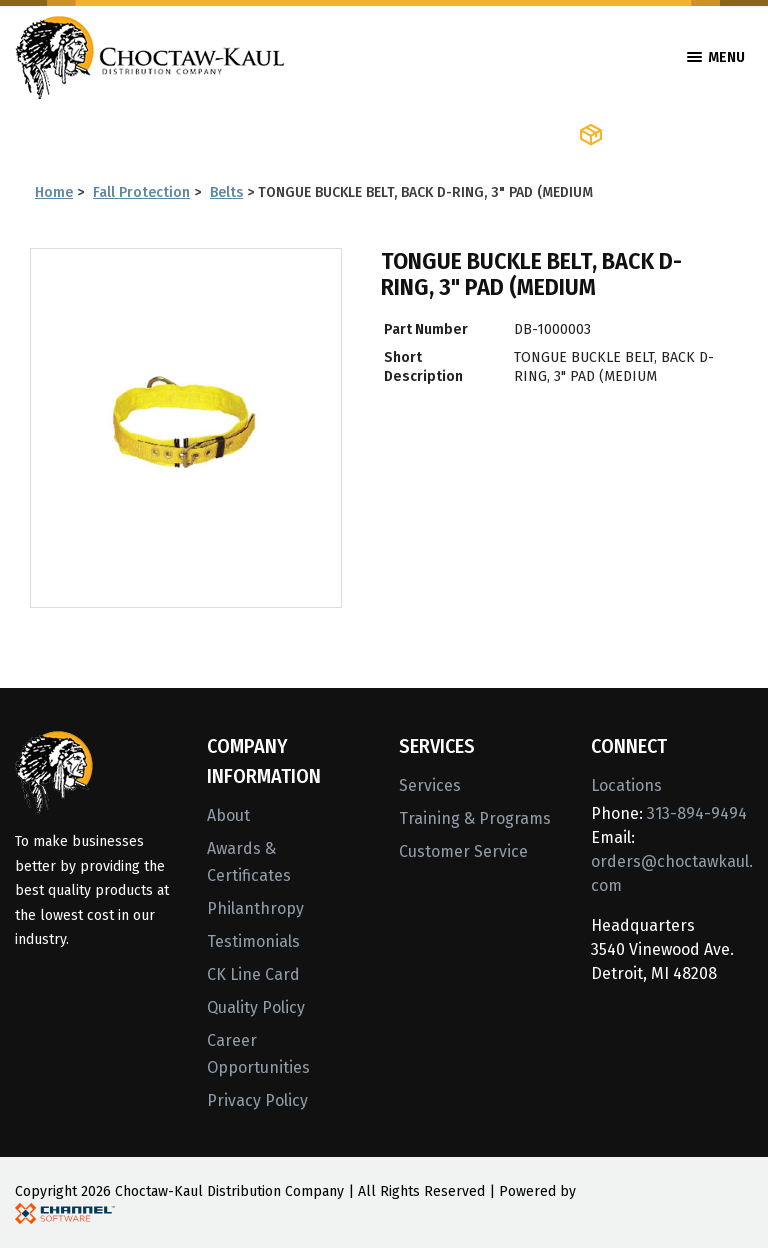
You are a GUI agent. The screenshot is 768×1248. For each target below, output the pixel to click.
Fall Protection (141, 192)
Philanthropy (255, 908)
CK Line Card (253, 974)
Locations (626, 785)
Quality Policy (256, 1007)
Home (54, 192)
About (228, 815)
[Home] (150, 55)
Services (430, 785)
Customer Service (463, 851)
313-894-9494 (697, 813)
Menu (716, 57)
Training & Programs (475, 818)
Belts (226, 192)
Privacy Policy (257, 1100)
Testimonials (253, 941)
